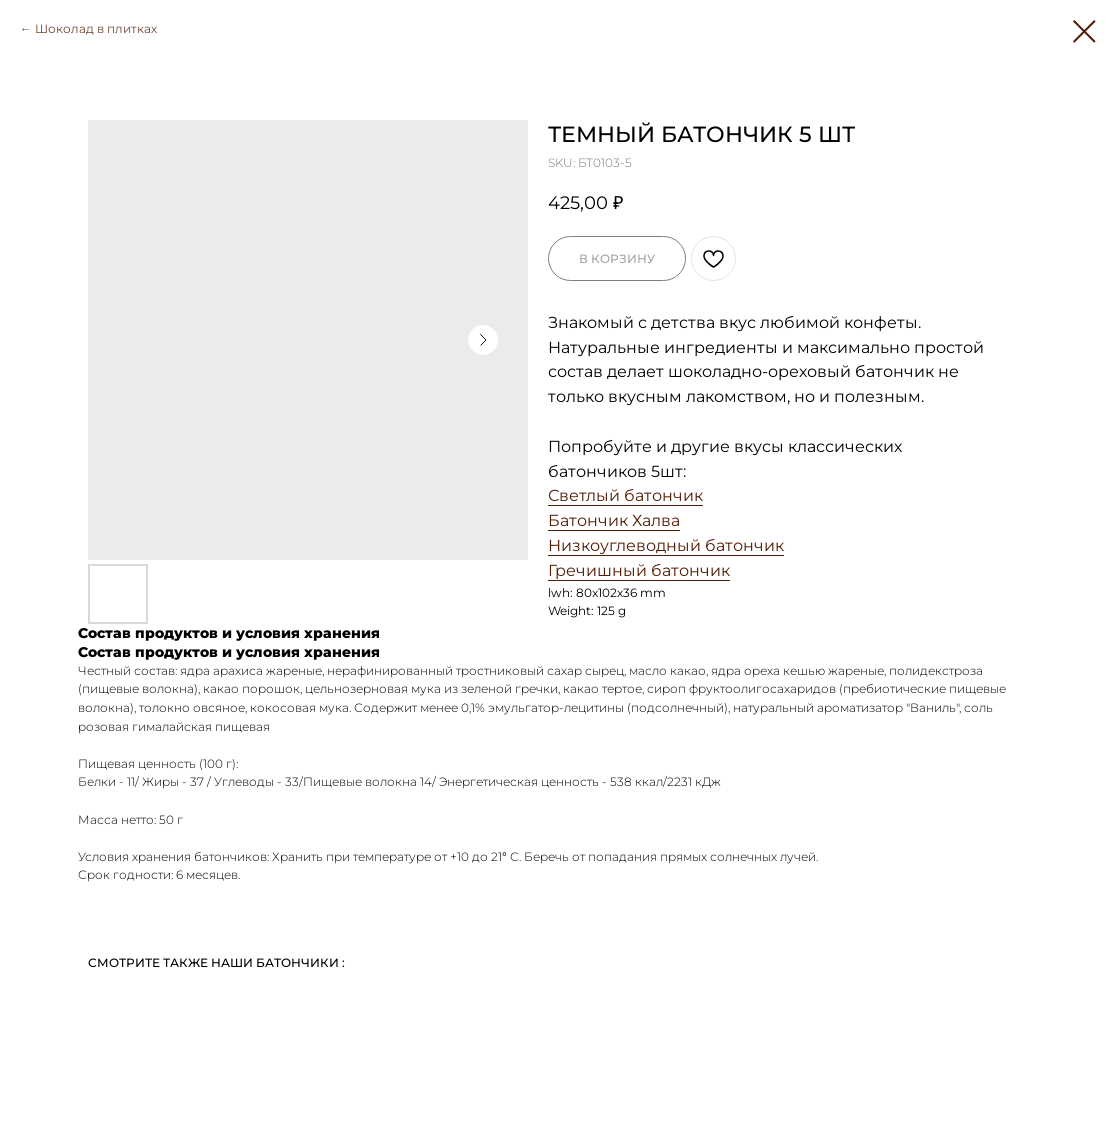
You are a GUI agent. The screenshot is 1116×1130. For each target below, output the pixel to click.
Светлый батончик (625, 495)
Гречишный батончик (639, 570)
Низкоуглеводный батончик (666, 545)
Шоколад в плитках (96, 28)
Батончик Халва (614, 520)
